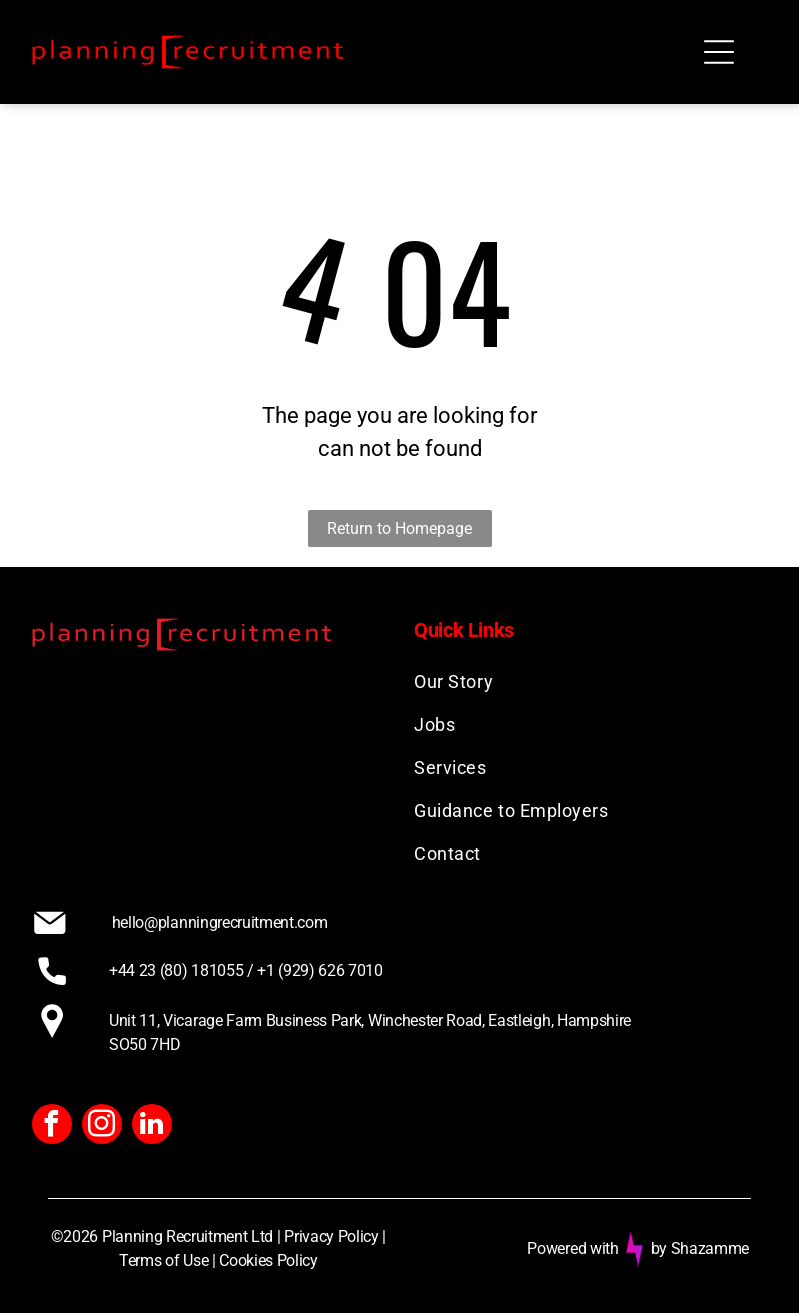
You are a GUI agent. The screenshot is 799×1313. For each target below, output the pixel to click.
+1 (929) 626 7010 (320, 970)
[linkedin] (152, 1126)
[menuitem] (590, 681)
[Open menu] (719, 52)
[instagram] (102, 1126)
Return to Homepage (399, 528)
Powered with (572, 1248)
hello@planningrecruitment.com (220, 922)
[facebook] (52, 1126)
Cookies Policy (268, 1260)
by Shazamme (700, 1248)
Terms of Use (163, 1260)
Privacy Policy (331, 1236)
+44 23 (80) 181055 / (181, 970)
